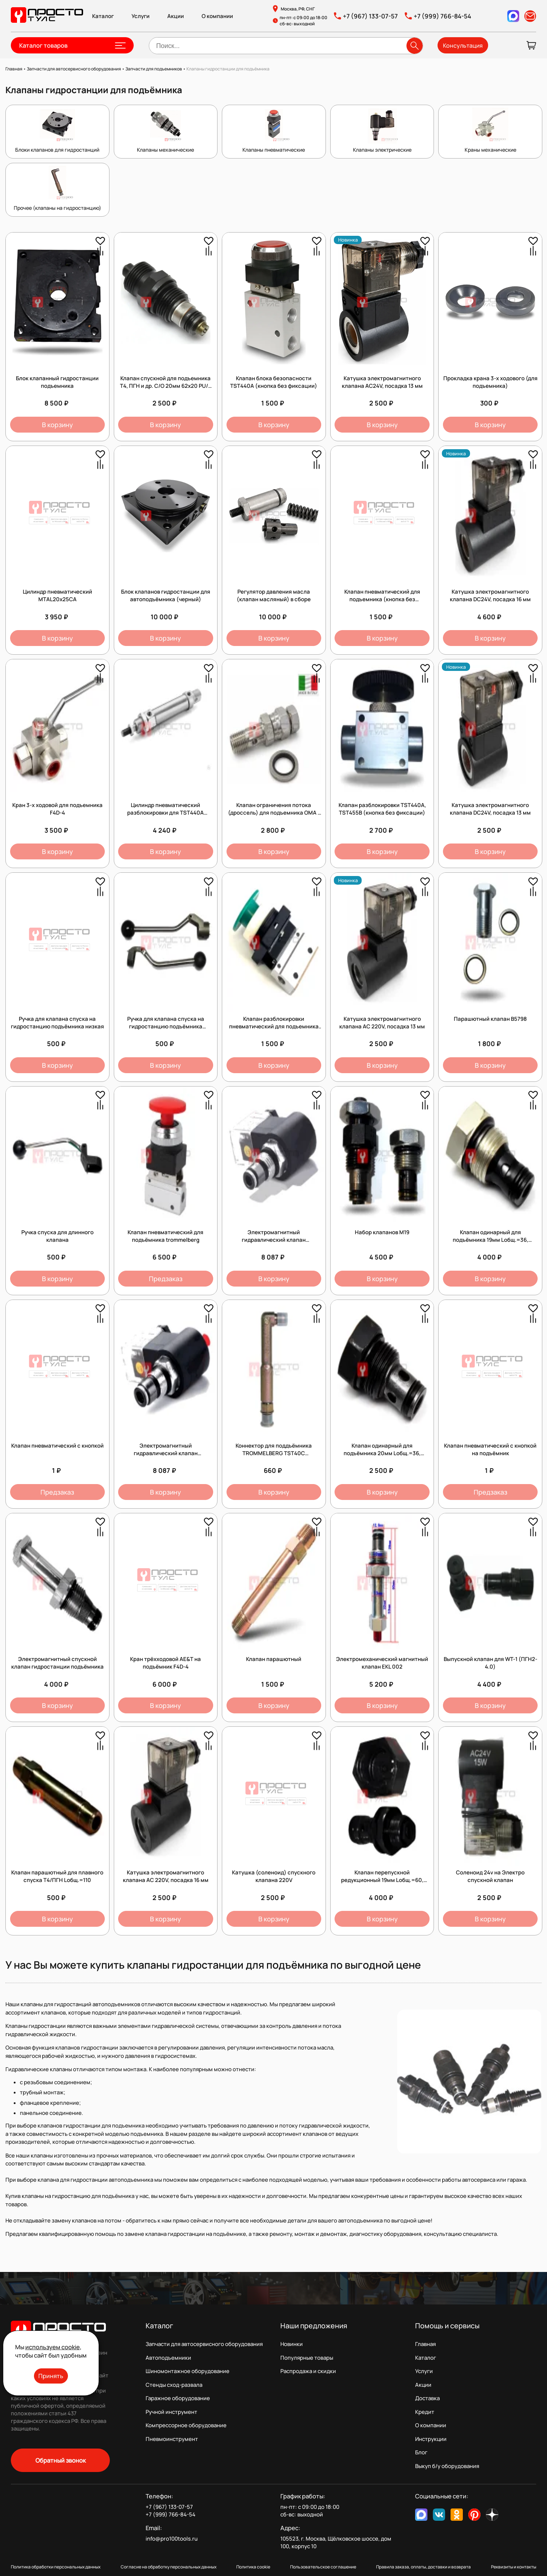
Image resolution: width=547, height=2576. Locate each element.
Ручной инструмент (171, 2412)
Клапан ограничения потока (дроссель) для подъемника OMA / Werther (274, 812)
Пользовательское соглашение (323, 2567)
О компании (217, 16)
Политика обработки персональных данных (55, 2567)
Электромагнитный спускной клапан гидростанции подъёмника (57, 1662)
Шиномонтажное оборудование (187, 2371)
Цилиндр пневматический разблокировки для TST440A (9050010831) (165, 812)
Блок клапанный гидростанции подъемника (57, 382)
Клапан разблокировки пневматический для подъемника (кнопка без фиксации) (274, 1026)
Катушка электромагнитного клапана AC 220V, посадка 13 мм (382, 1022)
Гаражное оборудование (178, 2398)
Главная (425, 2344)
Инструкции (431, 2439)
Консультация (463, 45)
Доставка (427, 2398)
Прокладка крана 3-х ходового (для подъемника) (490, 382)
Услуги (141, 16)
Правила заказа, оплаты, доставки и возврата (423, 2567)
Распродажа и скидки (308, 2371)
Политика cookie (253, 2567)
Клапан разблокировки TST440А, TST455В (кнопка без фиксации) (382, 808)
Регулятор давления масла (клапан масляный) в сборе (274, 595)
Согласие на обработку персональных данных (168, 2567)
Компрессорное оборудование (186, 2425)
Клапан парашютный (273, 1659)
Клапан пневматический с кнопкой (57, 1445)
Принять (50, 2376)
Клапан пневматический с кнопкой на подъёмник (490, 1449)
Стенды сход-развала (174, 2385)
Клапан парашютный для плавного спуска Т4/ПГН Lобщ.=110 (57, 1876)
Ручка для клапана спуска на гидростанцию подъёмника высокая (165, 1026)
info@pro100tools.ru (172, 2538)
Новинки (291, 2344)
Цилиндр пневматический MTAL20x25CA (57, 595)
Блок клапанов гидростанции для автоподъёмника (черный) (165, 595)
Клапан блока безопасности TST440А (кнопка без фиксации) (273, 382)
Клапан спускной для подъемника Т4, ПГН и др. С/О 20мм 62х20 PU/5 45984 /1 (165, 385)
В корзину (57, 424)
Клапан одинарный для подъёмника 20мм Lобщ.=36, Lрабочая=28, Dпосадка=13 (382, 1453)
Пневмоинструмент (172, 2439)
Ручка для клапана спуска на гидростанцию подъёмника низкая (57, 1022)
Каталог (103, 16)
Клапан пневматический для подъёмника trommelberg (165, 1236)
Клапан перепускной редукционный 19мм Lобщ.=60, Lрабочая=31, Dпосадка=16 (382, 1880)
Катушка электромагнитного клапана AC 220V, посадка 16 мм (165, 1876)
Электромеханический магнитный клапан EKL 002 (382, 1662)
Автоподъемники (168, 2358)
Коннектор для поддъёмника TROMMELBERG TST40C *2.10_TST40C (274, 1453)
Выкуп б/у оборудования (447, 2466)
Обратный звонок (60, 2460)
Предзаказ (165, 1278)
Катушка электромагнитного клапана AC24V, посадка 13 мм (382, 382)
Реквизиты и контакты (513, 2567)
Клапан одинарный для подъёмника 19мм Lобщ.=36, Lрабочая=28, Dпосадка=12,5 (490, 1239)
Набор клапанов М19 (382, 1232)
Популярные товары (306, 2358)
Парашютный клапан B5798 (490, 1019)
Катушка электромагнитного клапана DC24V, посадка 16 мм (490, 595)
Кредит (424, 2412)
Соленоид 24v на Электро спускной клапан (490, 1876)
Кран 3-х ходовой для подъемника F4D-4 (57, 808)
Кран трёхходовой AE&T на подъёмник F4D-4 (165, 1662)
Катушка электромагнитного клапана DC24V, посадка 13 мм (490, 808)
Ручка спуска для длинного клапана (57, 1236)
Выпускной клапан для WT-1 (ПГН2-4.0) (490, 1662)
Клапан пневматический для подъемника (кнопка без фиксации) (382, 599)
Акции (175, 16)
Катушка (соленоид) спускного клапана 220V (273, 1876)
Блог (421, 2452)
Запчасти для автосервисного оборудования (204, 2344)
